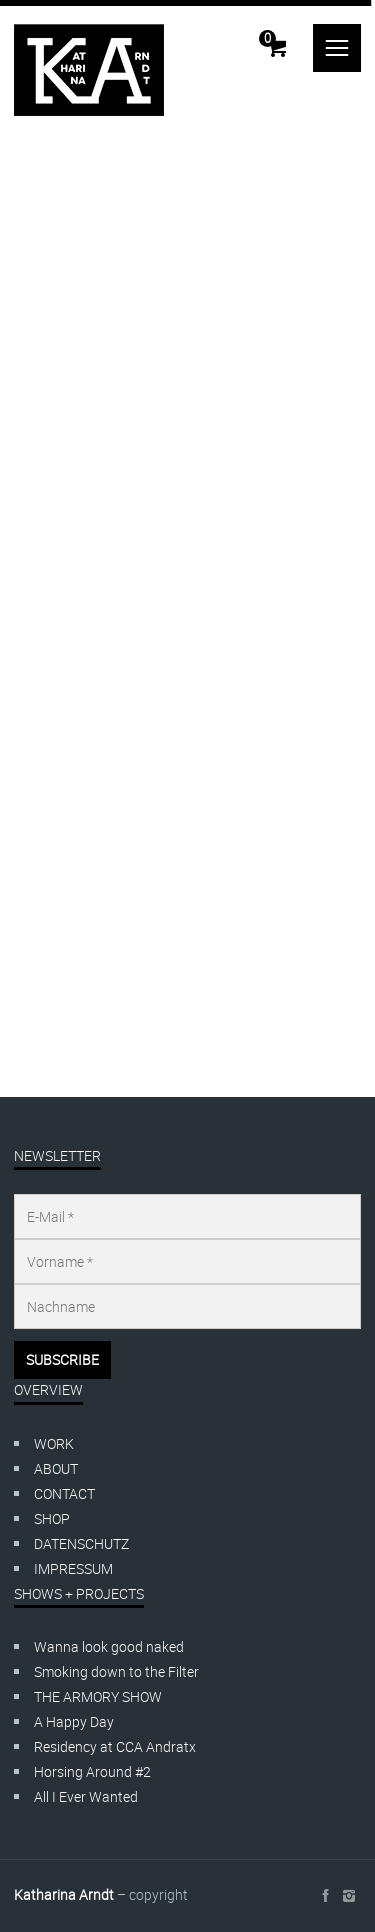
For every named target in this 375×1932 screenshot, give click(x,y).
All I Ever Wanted (86, 1796)
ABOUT (56, 1468)
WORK (54, 1443)
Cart (267, 38)
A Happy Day (74, 1721)
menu (337, 48)
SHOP (52, 1518)
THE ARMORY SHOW (98, 1696)
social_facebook (325, 1896)
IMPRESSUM (73, 1568)
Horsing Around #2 (92, 1771)
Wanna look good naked (109, 1646)
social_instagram (349, 1896)
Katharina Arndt (64, 1894)
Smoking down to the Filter (116, 1671)
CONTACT (64, 1493)
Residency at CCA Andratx (115, 1746)
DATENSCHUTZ (81, 1543)
